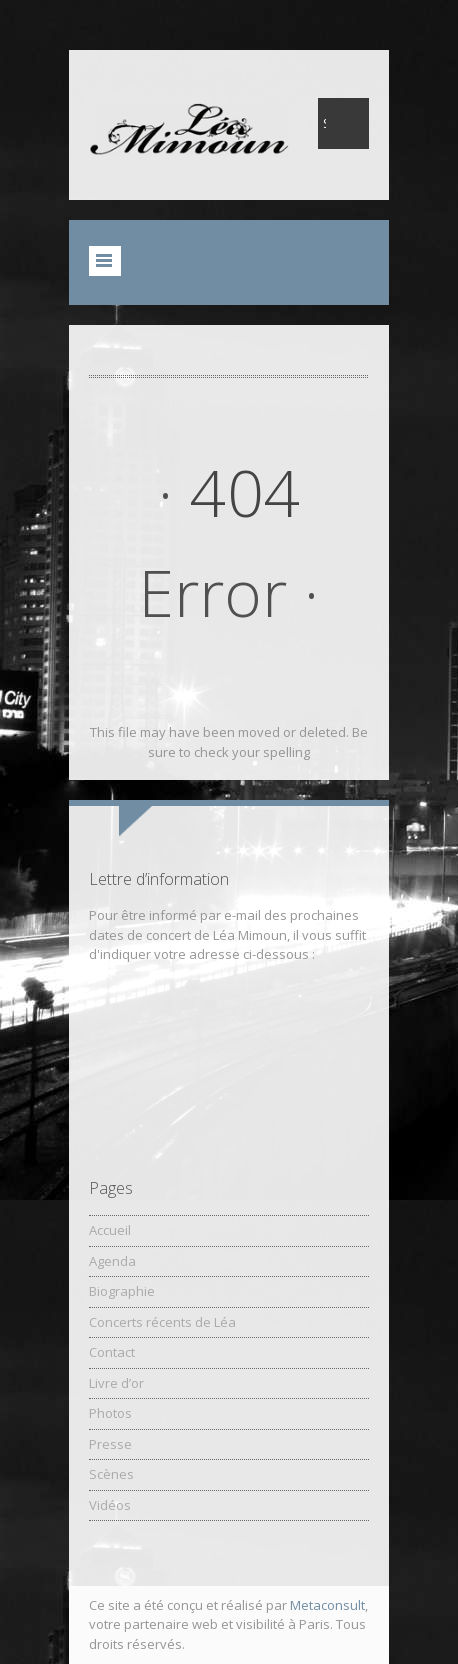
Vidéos (110, 1505)
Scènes (111, 1474)
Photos (110, 1413)
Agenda (112, 1261)
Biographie (122, 1291)
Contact (112, 1352)
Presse (110, 1444)
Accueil (110, 1230)
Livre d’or (116, 1383)
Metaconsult (327, 1605)
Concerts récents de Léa (162, 1322)
